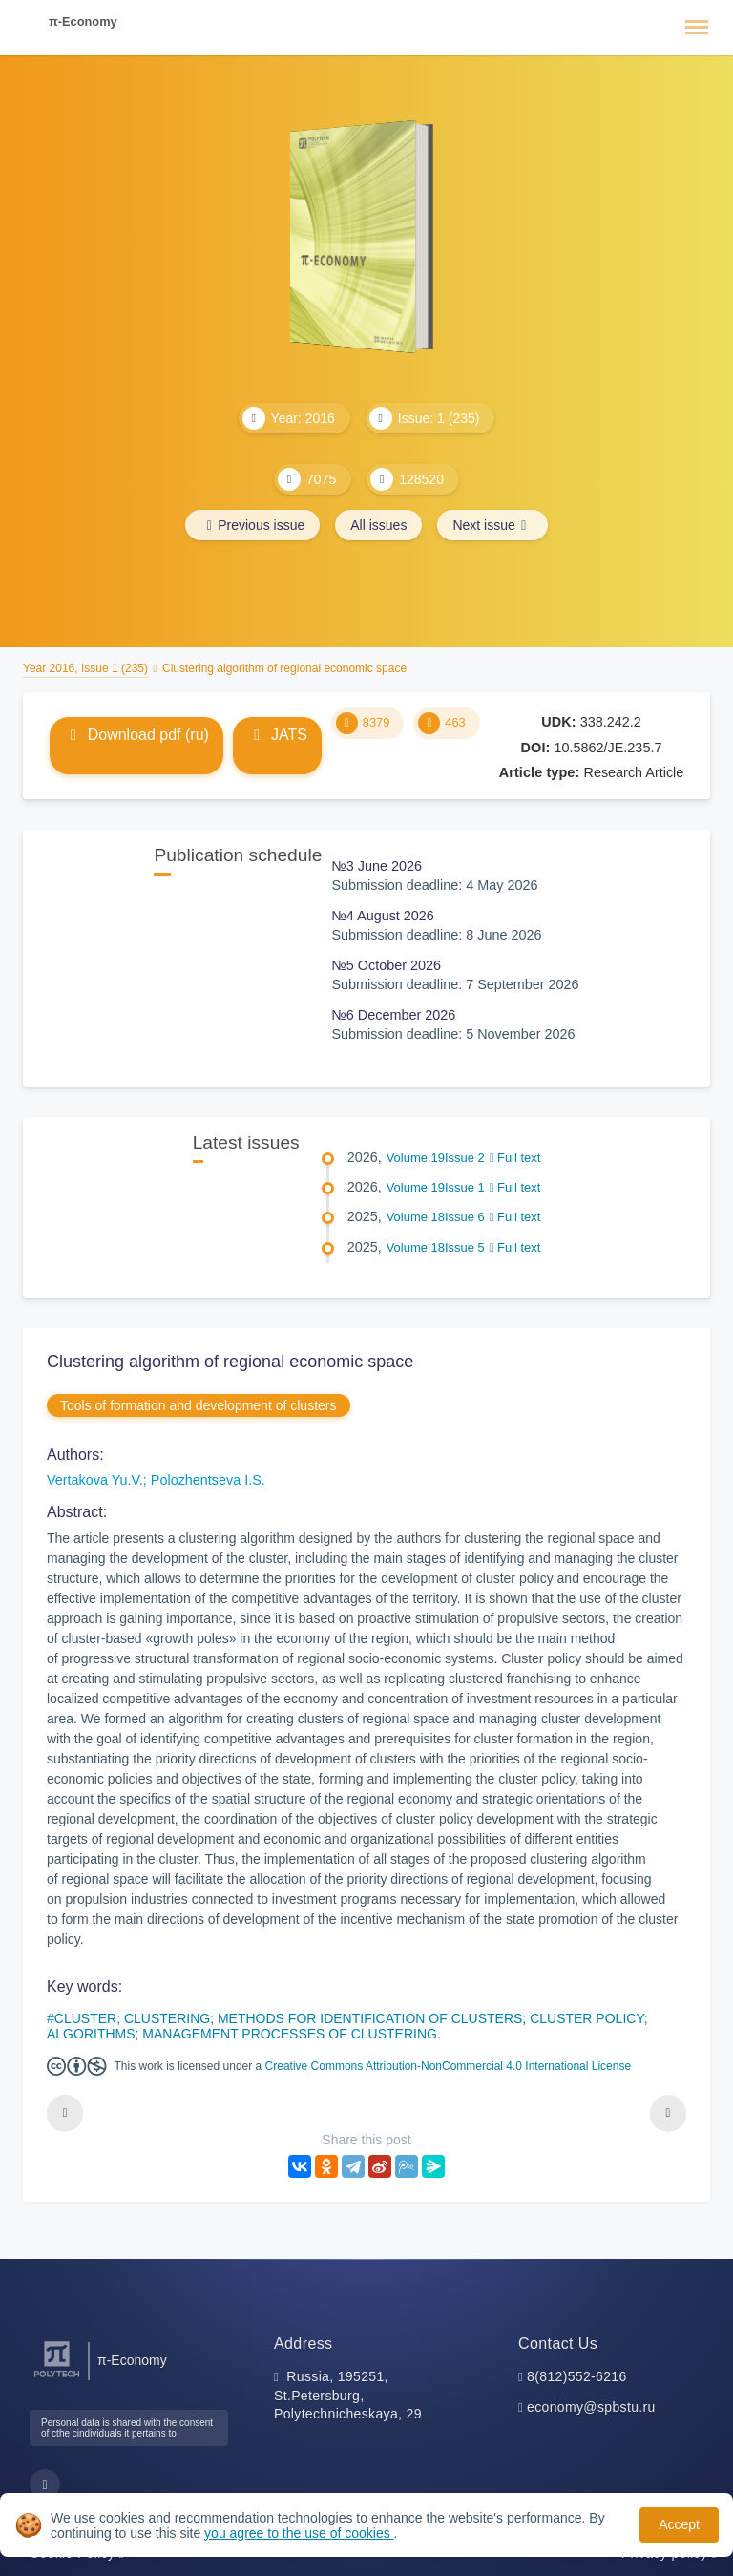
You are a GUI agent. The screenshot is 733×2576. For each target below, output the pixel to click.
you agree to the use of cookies (298, 2533)
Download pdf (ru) (136, 735)
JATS (277, 735)
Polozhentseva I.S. (208, 1480)
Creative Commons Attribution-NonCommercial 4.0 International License (448, 2066)
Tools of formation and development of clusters (198, 1405)
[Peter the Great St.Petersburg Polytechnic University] (57, 2378)
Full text (515, 1158)
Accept (679, 2524)
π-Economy (83, 21)
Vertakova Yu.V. (95, 1480)
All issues (378, 525)
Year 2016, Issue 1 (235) (85, 668)
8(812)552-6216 (577, 2376)
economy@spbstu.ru (591, 2407)
